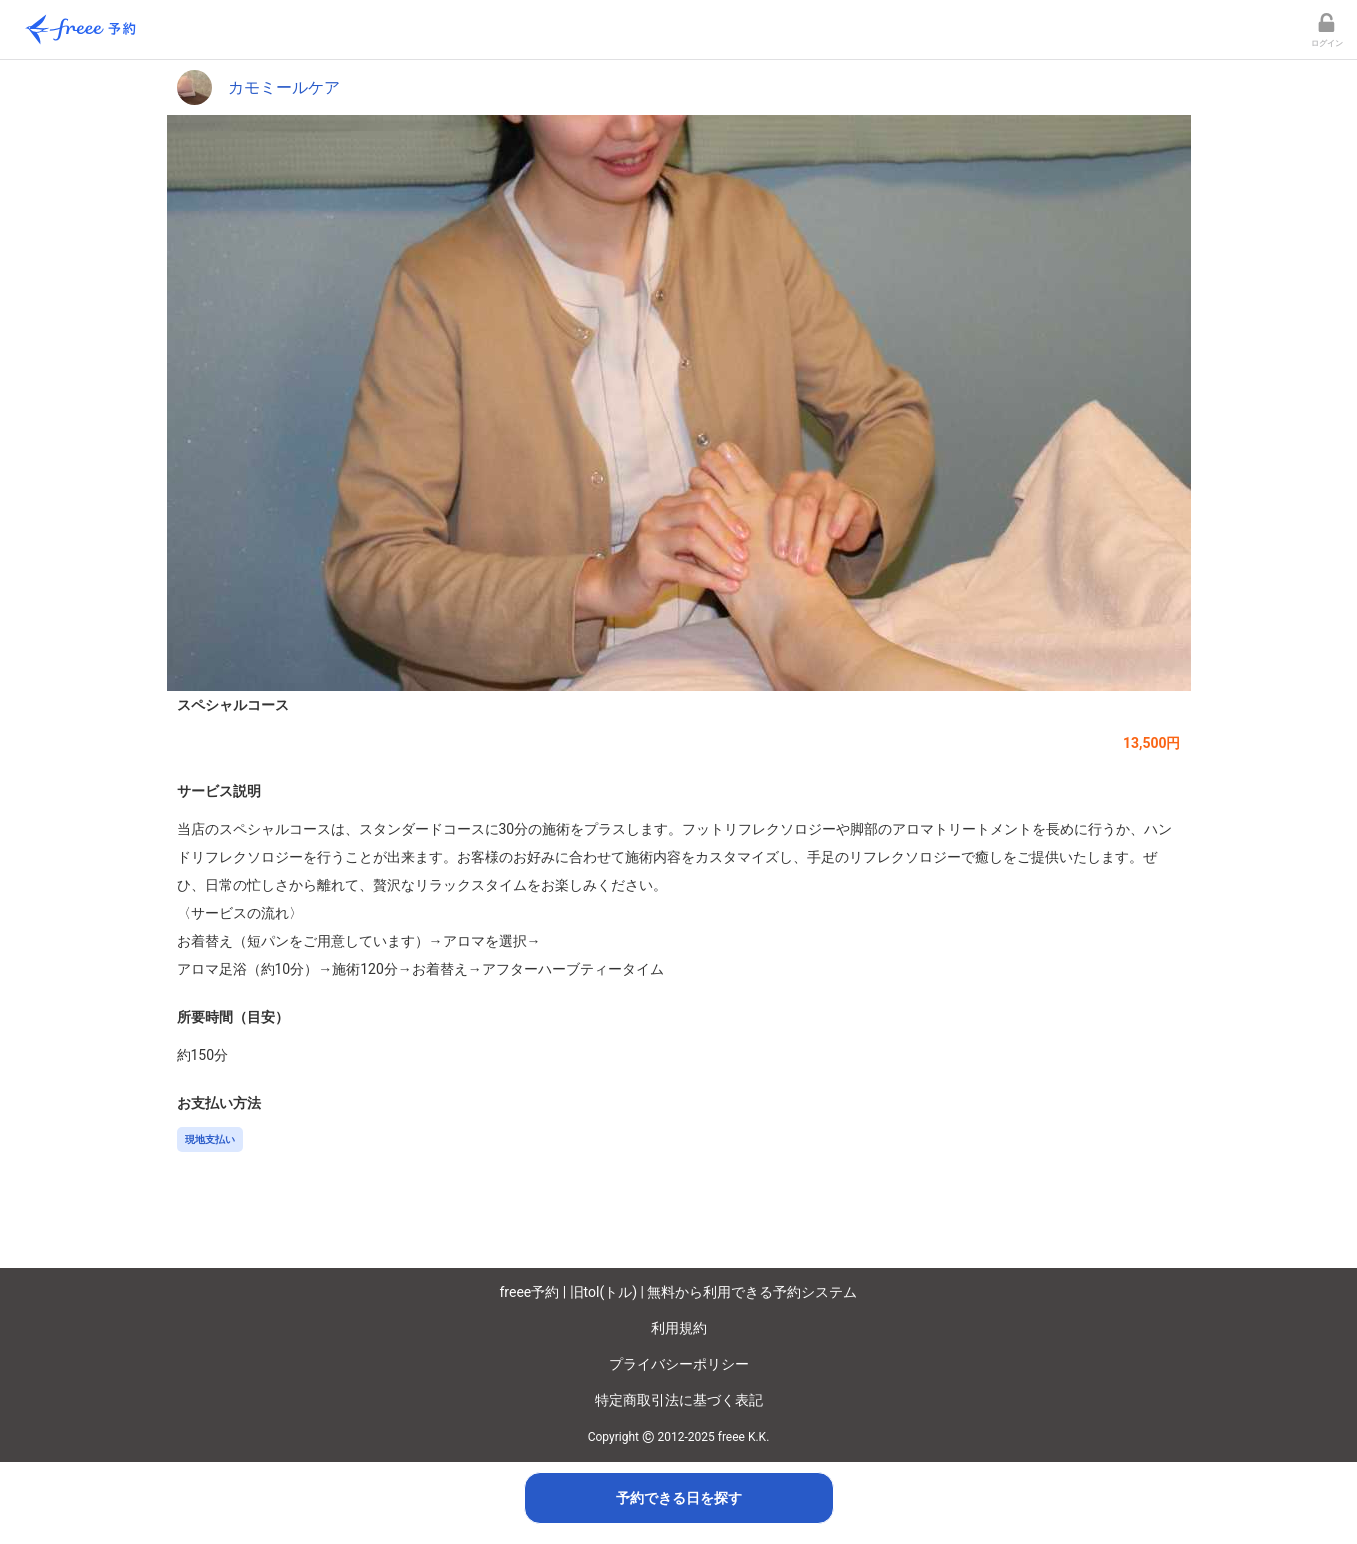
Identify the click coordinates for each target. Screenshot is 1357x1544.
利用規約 (679, 1328)
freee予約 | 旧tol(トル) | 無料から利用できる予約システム (679, 1292)
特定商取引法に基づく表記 (679, 1400)
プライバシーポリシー (679, 1364)
